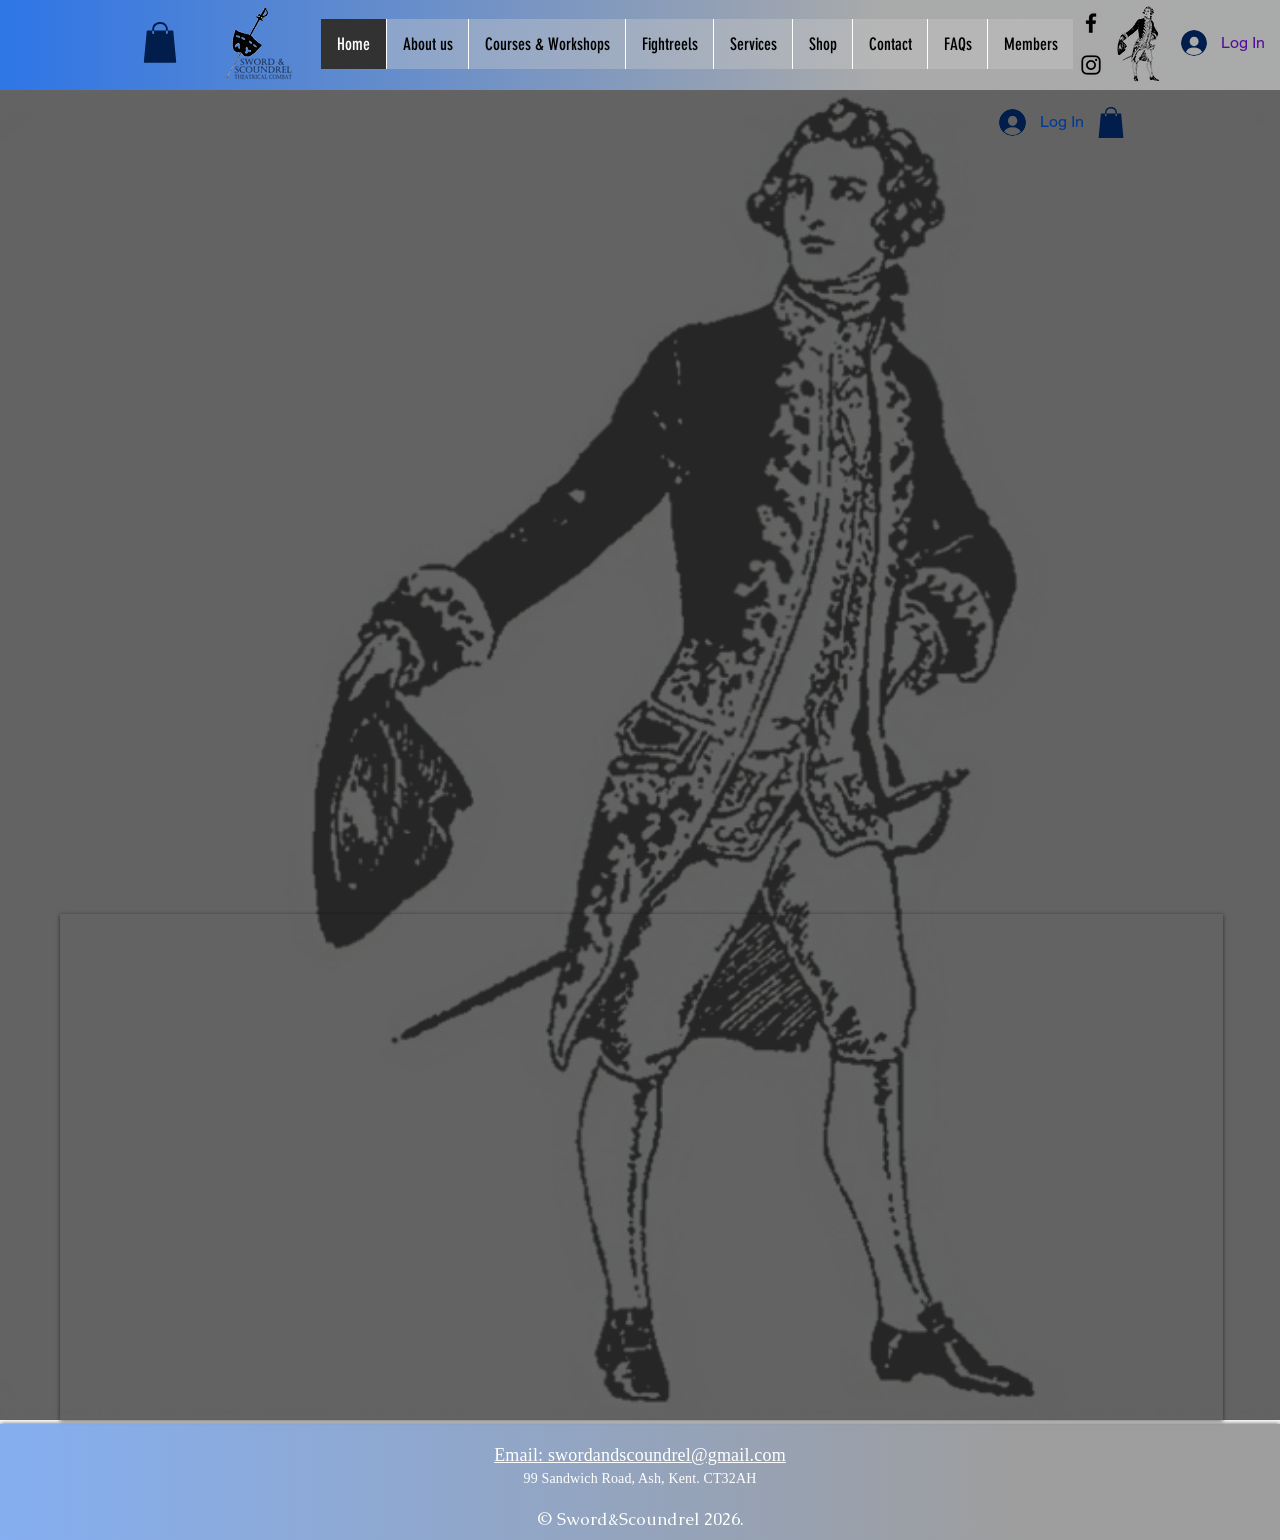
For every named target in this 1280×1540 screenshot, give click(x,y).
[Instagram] (1091, 65)
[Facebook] (1091, 23)
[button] (160, 42)
